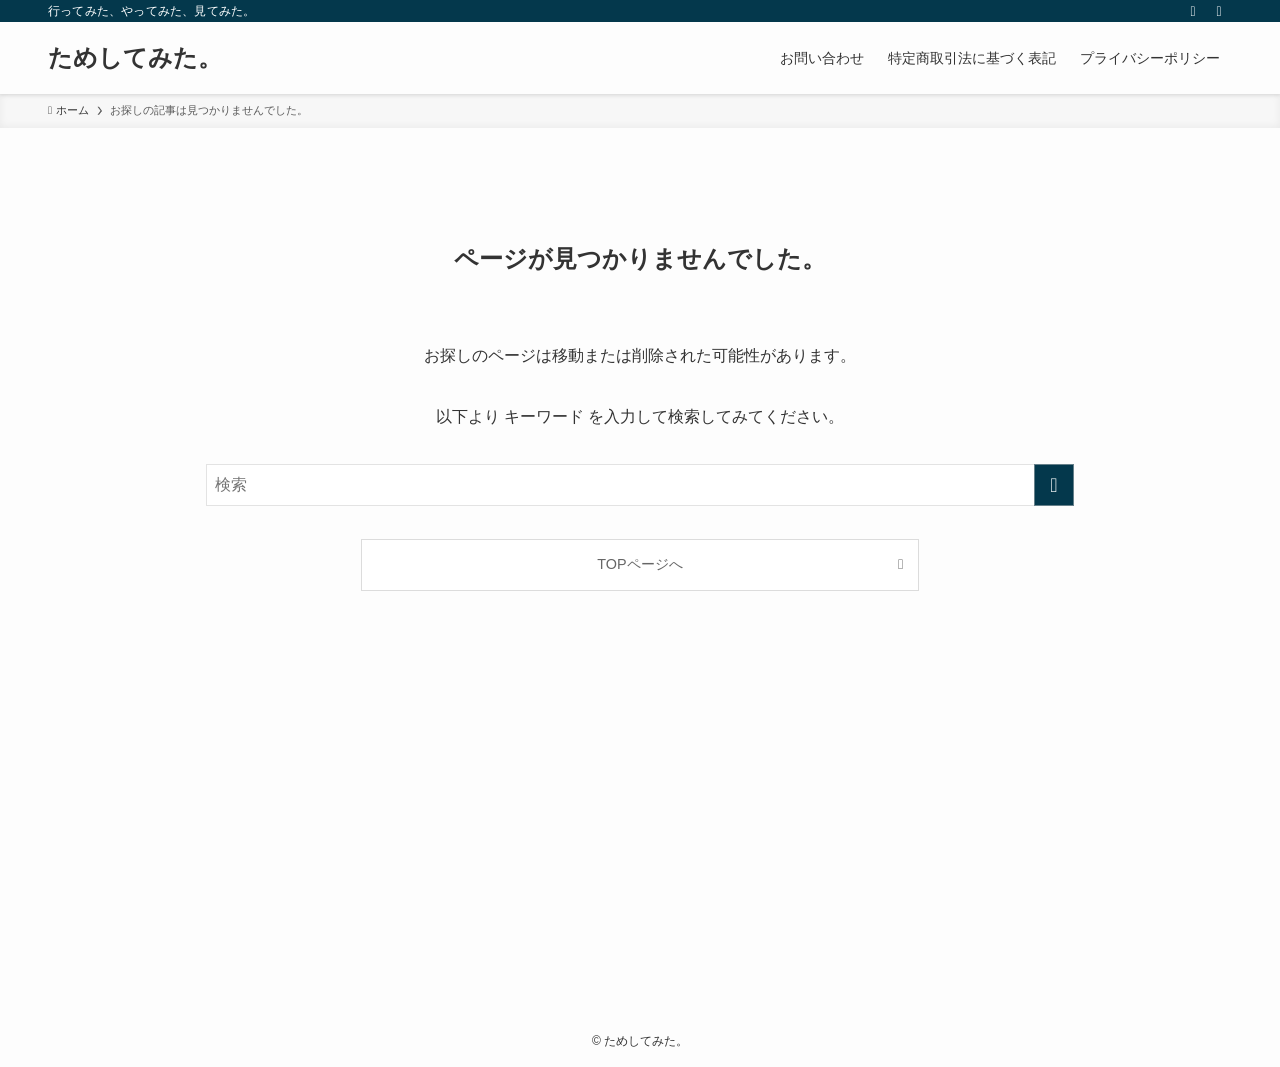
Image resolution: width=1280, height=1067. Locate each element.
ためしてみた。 (135, 58)
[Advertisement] (640, 828)
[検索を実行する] (1054, 485)
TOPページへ (639, 564)
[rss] (1193, 11)
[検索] (1219, 11)
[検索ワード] (640, 485)
